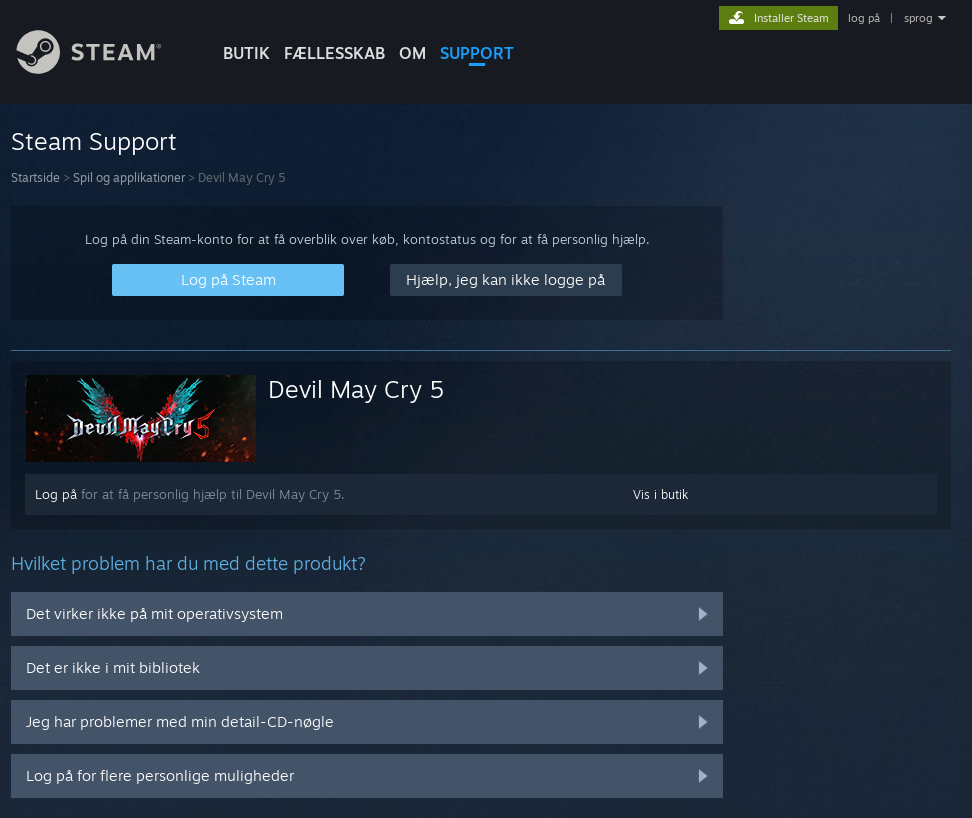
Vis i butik (660, 494)
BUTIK (246, 53)
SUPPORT (477, 53)
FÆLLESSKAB (334, 53)
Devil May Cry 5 (356, 389)
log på (864, 18)
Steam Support (94, 141)
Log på (56, 494)
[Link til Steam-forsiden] (104, 68)
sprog (918, 18)
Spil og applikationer (129, 177)
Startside (35, 177)
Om (412, 53)
